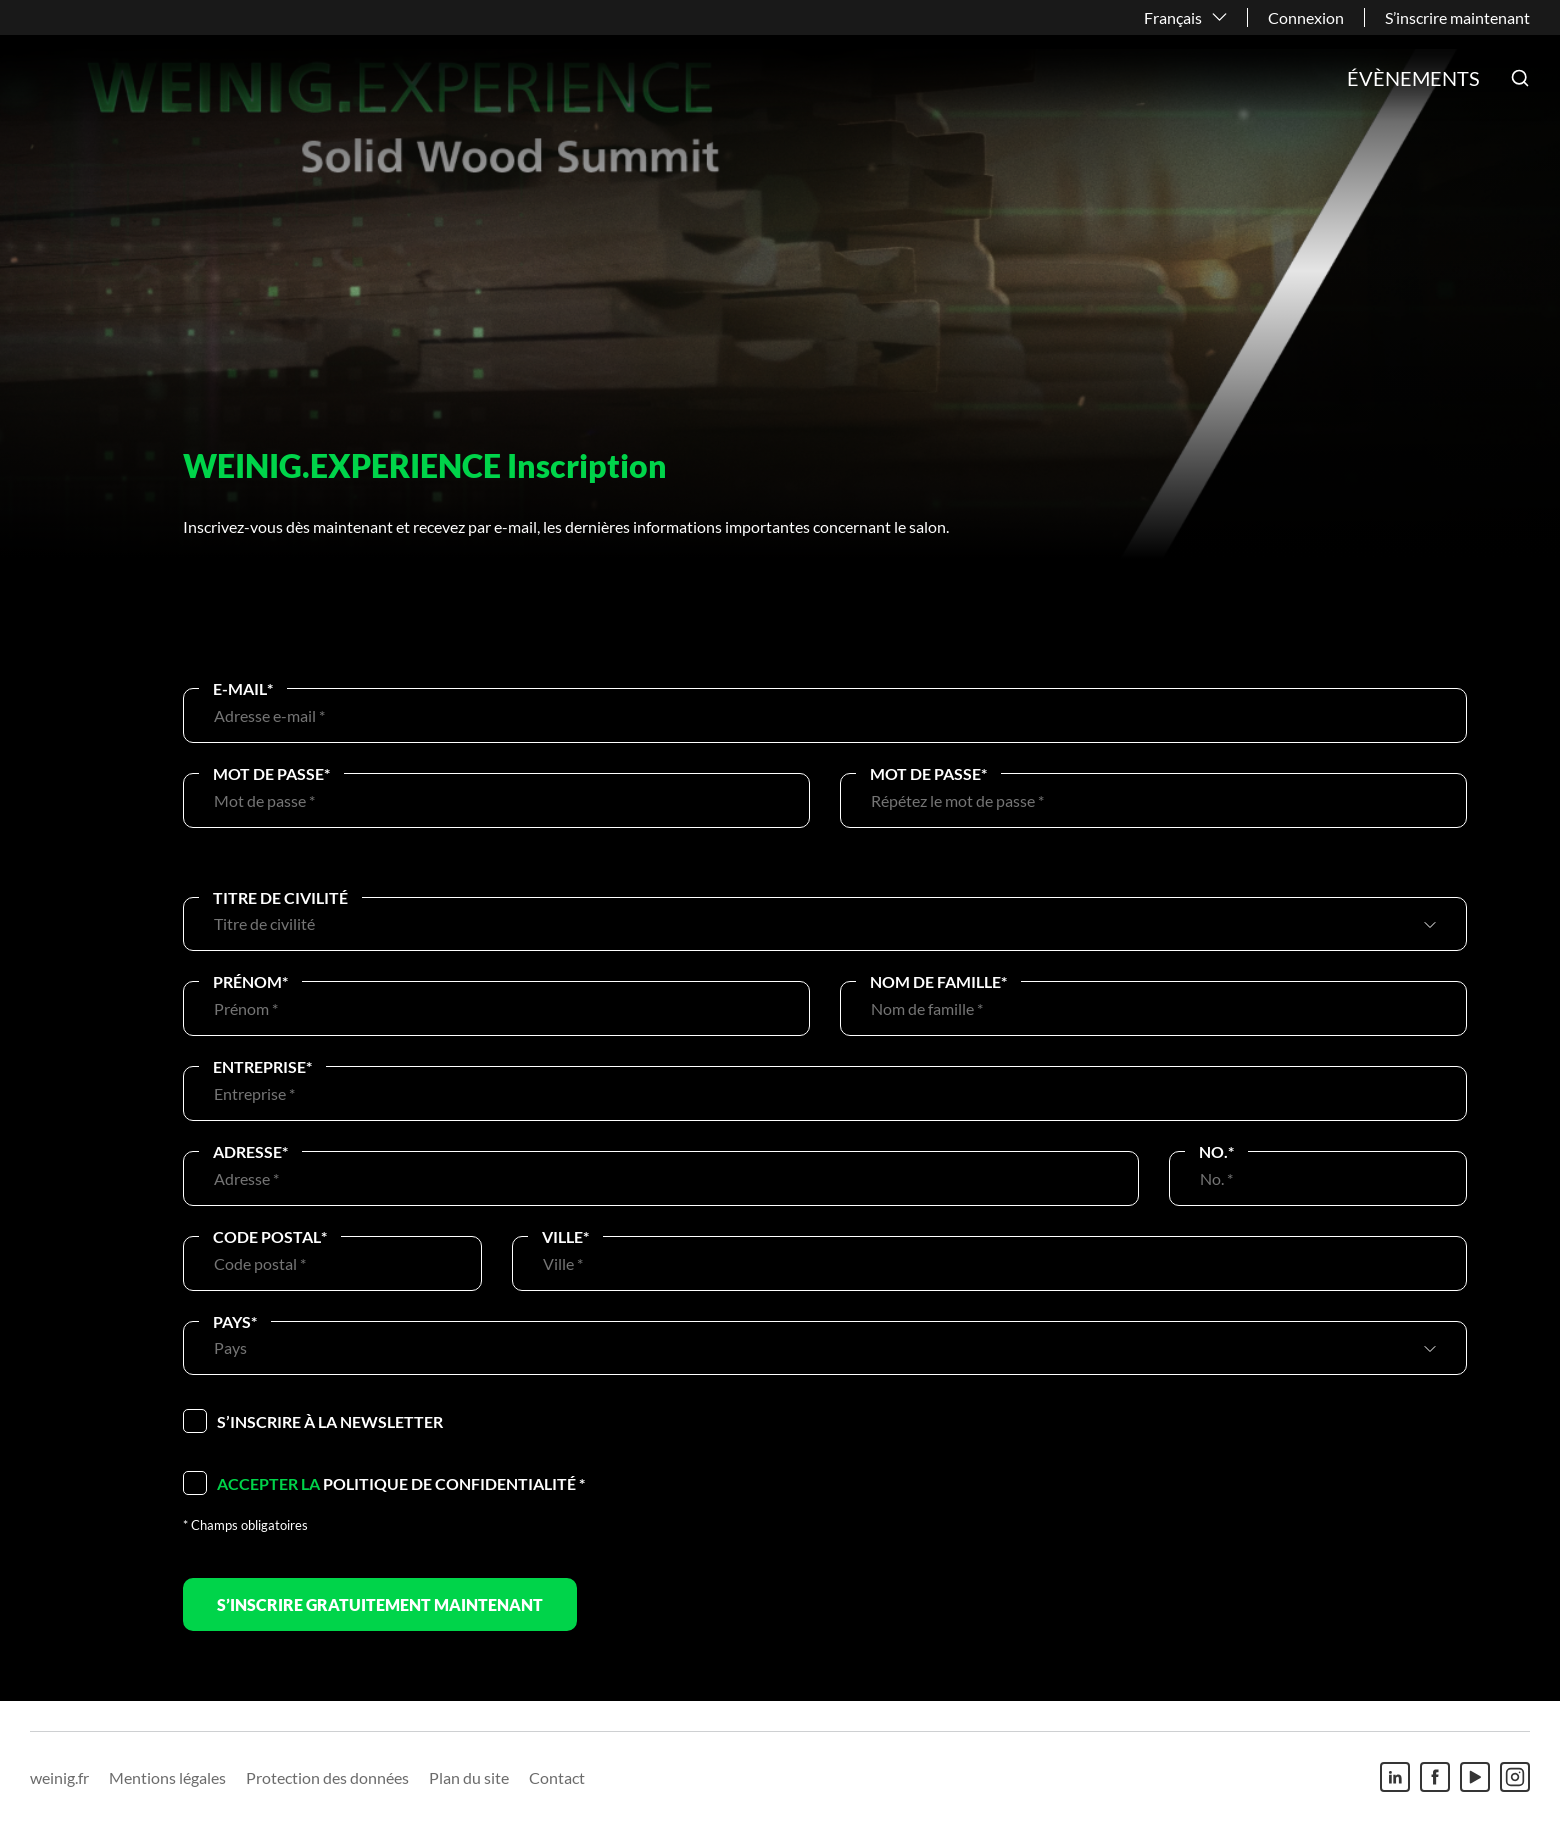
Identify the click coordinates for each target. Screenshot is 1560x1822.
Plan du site (469, 1777)
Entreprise (262, 1066)
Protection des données (327, 1777)
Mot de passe (271, 773)
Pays (235, 1321)
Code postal (270, 1236)
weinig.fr (59, 1777)
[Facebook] (1435, 1777)
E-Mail (243, 688)
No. (1216, 1151)
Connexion (1306, 17)
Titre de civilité (280, 897)
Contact (557, 1777)
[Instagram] (1515, 1777)
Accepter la (268, 1483)
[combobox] (816, 924)
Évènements (1413, 78)
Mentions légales (167, 1777)
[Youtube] (1475, 1777)
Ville (565, 1236)
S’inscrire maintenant (1457, 17)
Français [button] (1173, 17)
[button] (1520, 78)
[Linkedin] (1395, 1777)
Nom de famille (938, 981)
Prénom (250, 981)
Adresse (250, 1151)
